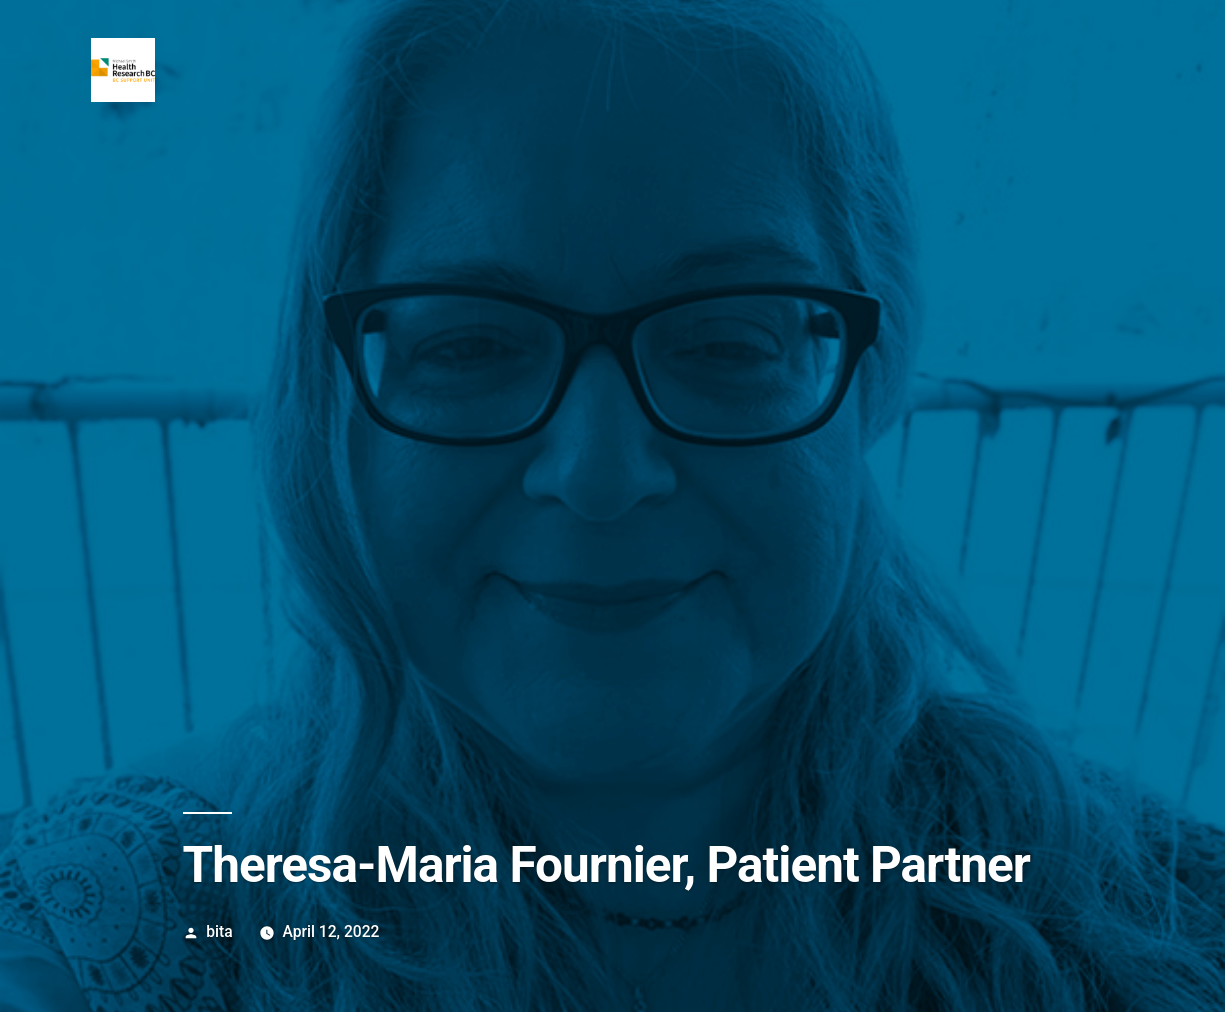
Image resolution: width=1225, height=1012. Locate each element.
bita (219, 931)
